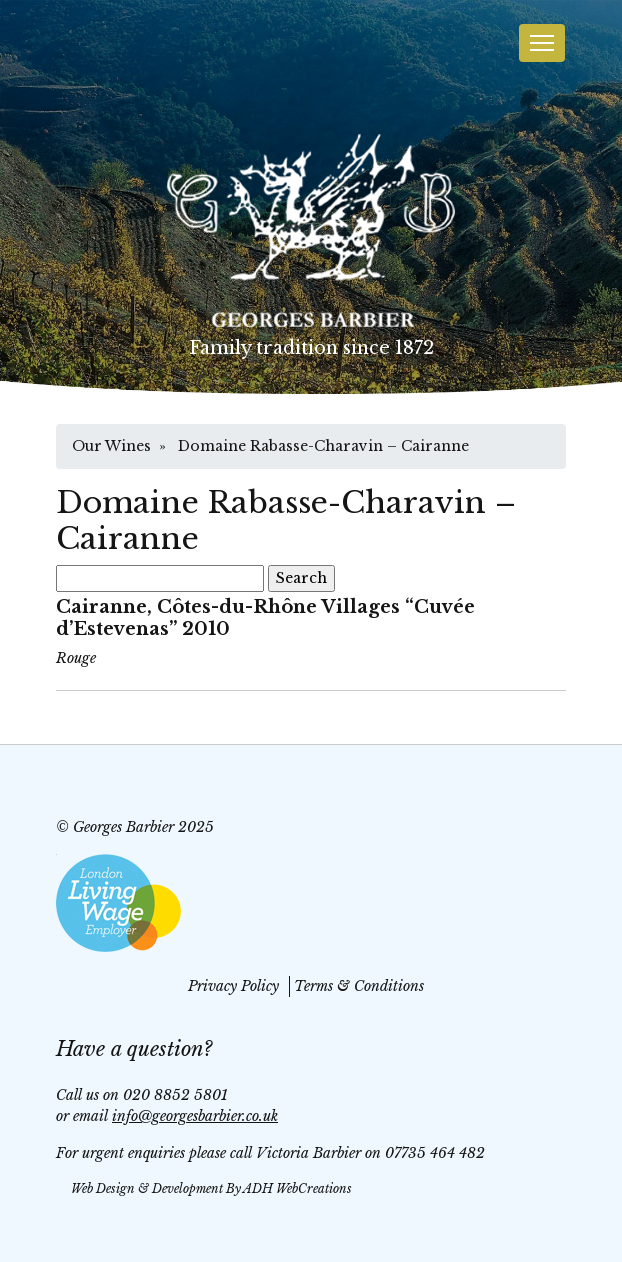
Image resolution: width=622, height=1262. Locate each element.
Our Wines (111, 446)
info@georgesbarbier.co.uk (195, 1116)
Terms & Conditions (359, 986)
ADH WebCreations (297, 1188)
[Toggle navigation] (542, 43)
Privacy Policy (233, 986)
